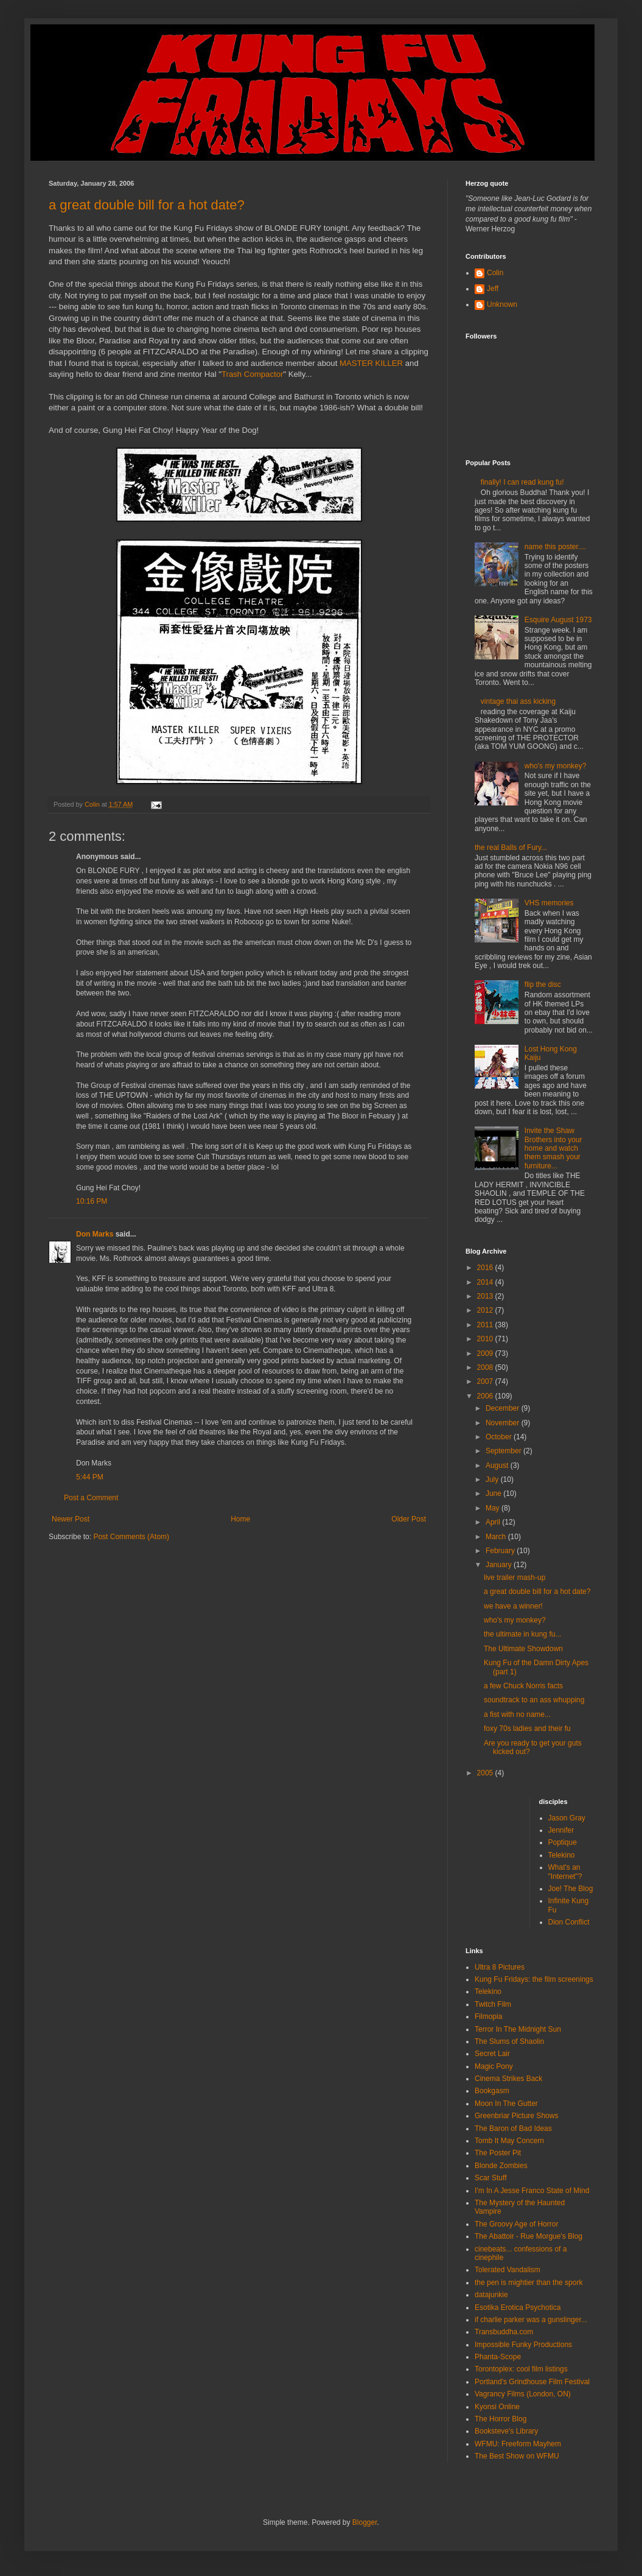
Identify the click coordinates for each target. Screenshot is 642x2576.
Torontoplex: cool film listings (521, 2369)
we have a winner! (513, 1606)
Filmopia (488, 2016)
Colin (495, 272)
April (494, 1522)
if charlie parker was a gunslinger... (531, 2319)
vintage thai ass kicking (518, 701)
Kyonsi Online (497, 2406)
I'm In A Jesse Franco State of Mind (532, 2190)
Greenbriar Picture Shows (516, 2115)
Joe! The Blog (570, 1888)
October (500, 1437)
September (504, 1451)
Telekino (561, 1855)
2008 (486, 1367)
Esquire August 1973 (558, 620)
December (504, 1408)
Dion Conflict (569, 1922)
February (501, 1550)
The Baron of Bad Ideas (513, 2128)
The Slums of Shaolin (509, 2041)
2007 (486, 1381)
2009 (486, 1353)
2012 (486, 1310)
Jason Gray (566, 1818)
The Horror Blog (500, 2419)
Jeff (492, 288)
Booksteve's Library (506, 2431)
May (493, 1508)
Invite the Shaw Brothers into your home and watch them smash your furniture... (553, 1148)
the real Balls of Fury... (511, 847)
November (504, 1423)
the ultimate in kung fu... (522, 1634)
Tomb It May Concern (509, 2140)
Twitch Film (493, 2004)
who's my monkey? (556, 766)
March (497, 1536)
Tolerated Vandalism (507, 2269)
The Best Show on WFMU (517, 2456)
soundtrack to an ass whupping (534, 1700)
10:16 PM (91, 1201)
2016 (486, 1267)
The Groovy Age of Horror (516, 2224)
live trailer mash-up (514, 1577)
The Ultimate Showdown (523, 1648)
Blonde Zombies (501, 2165)
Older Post (408, 1519)
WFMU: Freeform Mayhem (518, 2444)
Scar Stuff (490, 2178)
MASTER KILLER (371, 363)
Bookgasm (492, 2090)
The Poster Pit (498, 2153)
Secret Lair (492, 2053)
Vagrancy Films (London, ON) (523, 2394)
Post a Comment (91, 1497)
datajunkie (491, 2294)
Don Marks (94, 1234)
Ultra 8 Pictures (500, 1967)
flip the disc (543, 984)
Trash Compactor (252, 374)
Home (240, 1519)
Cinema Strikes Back (508, 2078)
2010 (486, 1339)
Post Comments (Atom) (131, 1536)
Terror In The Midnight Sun (518, 2029)
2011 (486, 1325)
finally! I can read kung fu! (522, 482)
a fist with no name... (517, 1714)
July (493, 1479)
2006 (486, 1396)
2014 (486, 1282)
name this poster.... (555, 546)
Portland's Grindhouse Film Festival (532, 2382)
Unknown (502, 304)
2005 (486, 1773)
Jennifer (561, 1830)
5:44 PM (89, 1477)
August (498, 1465)
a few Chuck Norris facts (523, 1686)
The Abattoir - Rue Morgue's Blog (528, 2236)
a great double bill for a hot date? (147, 204)
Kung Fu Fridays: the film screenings (534, 1979)
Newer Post (70, 1519)
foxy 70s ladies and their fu (527, 1728)
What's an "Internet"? (565, 1871)
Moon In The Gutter (506, 2103)
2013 (486, 1296)
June (494, 1493)
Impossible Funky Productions (523, 2344)
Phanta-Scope (498, 2357)
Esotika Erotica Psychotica (517, 2307)
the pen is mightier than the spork (528, 2282)
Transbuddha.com (504, 2332)
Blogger (364, 2522)
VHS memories (549, 903)
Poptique (562, 1842)
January (500, 1564)
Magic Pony (494, 2066)
